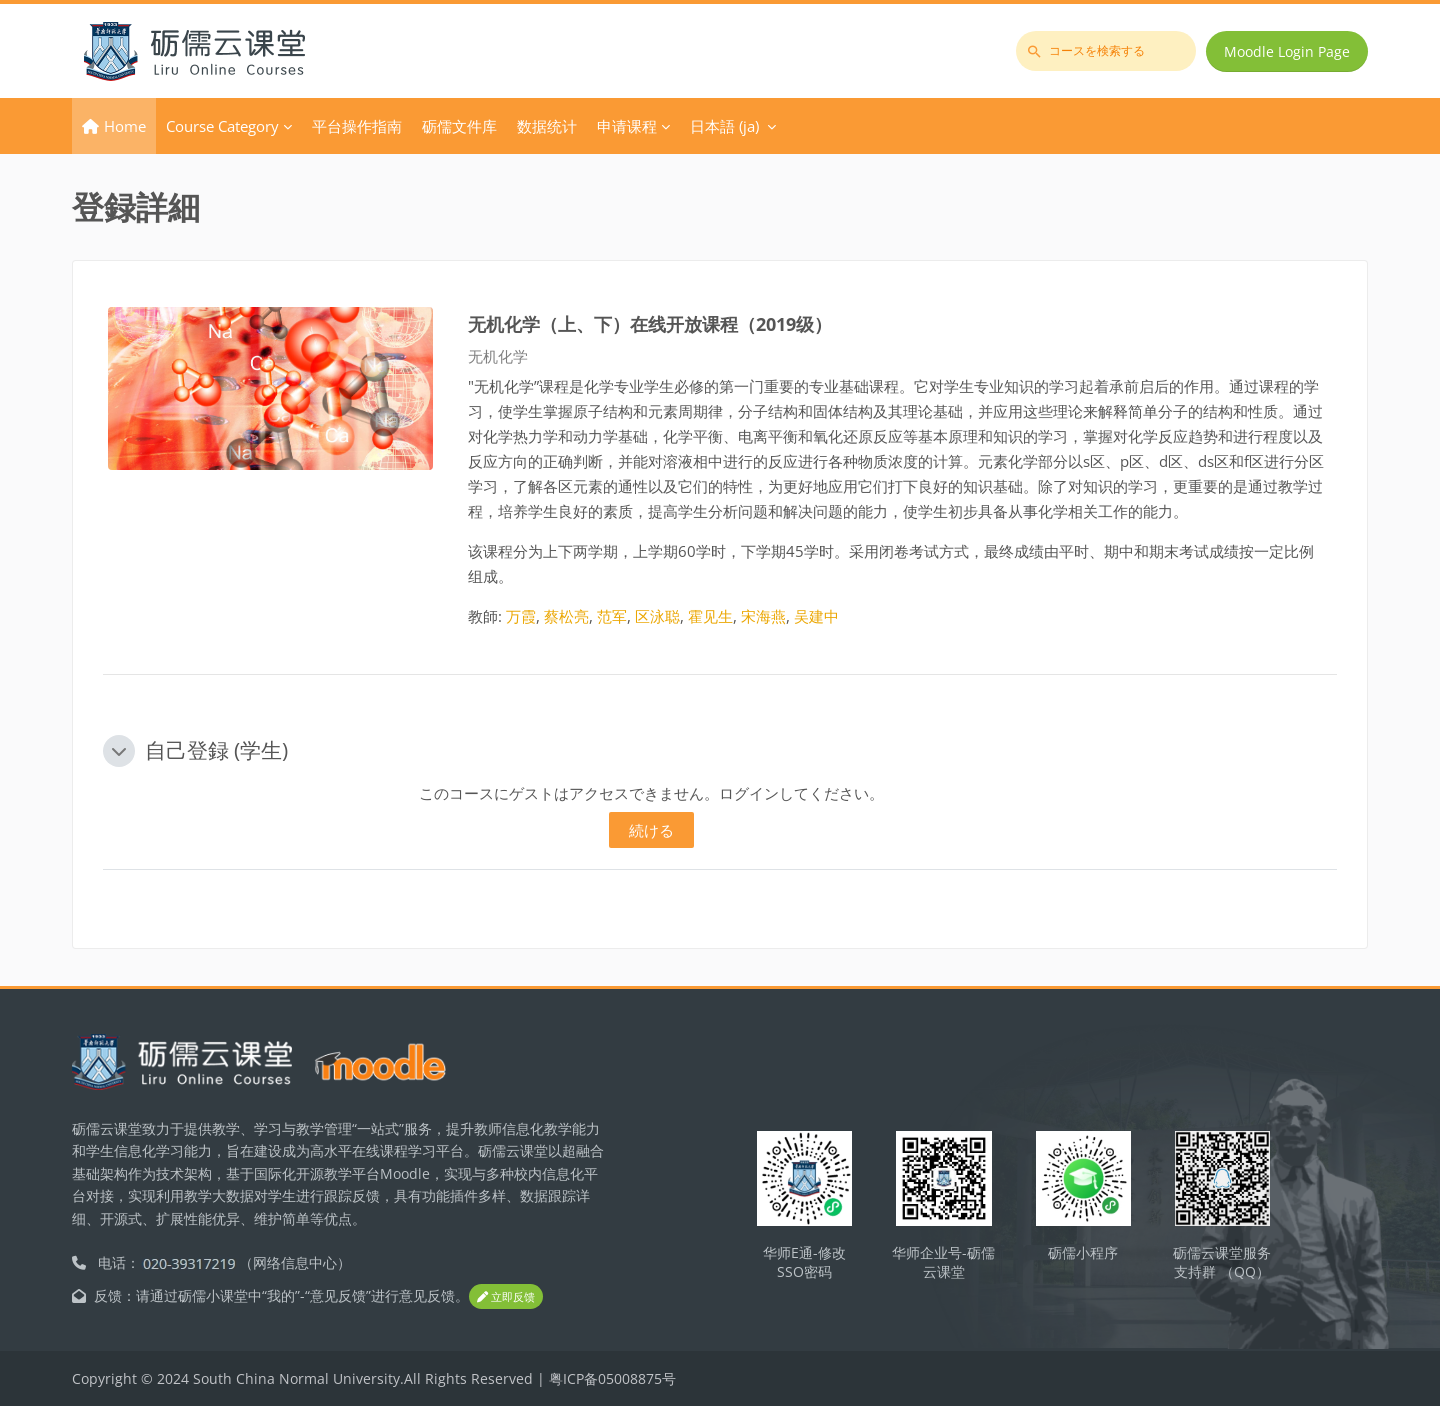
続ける (651, 830)
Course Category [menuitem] (222, 126)
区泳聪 (657, 616)
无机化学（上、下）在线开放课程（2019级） (650, 323)
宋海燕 (763, 616)
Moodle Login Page (1287, 51)
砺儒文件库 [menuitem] (459, 126)
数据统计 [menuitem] (547, 126)
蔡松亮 (566, 616)
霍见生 (710, 616)
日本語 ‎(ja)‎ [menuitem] (724, 126)
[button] (119, 751)
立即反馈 (506, 1296)
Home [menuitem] (125, 126)
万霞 (521, 616)
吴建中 (816, 616)
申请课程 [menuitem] (627, 126)
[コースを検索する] (1106, 51)
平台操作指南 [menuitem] (357, 126)
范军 (612, 616)
